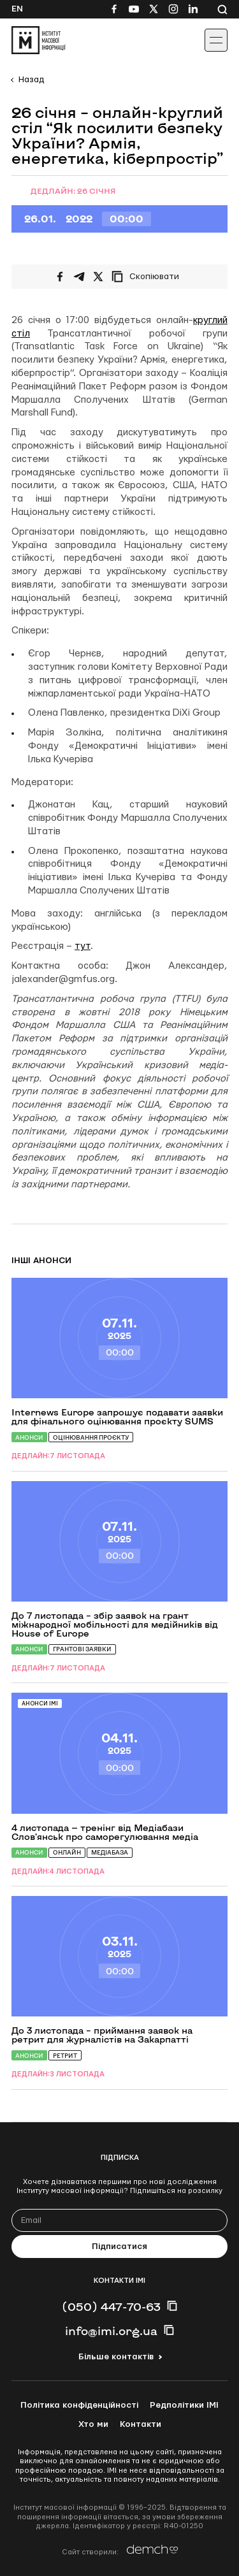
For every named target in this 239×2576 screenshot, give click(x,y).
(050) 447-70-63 (111, 2306)
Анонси (29, 1437)
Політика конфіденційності (79, 2405)
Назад (31, 79)
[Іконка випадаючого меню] (216, 40)
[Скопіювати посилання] (148, 276)
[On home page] (38, 40)
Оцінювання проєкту (91, 1437)
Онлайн (67, 1852)
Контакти (140, 2424)
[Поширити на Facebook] (60, 276)
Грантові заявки (82, 1649)
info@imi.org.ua (111, 2330)
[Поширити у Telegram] (79, 276)
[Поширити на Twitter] (98, 276)
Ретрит (65, 2055)
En (17, 8)
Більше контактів (116, 2356)
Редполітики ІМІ (184, 2405)
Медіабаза (109, 1852)
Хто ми (93, 2424)
